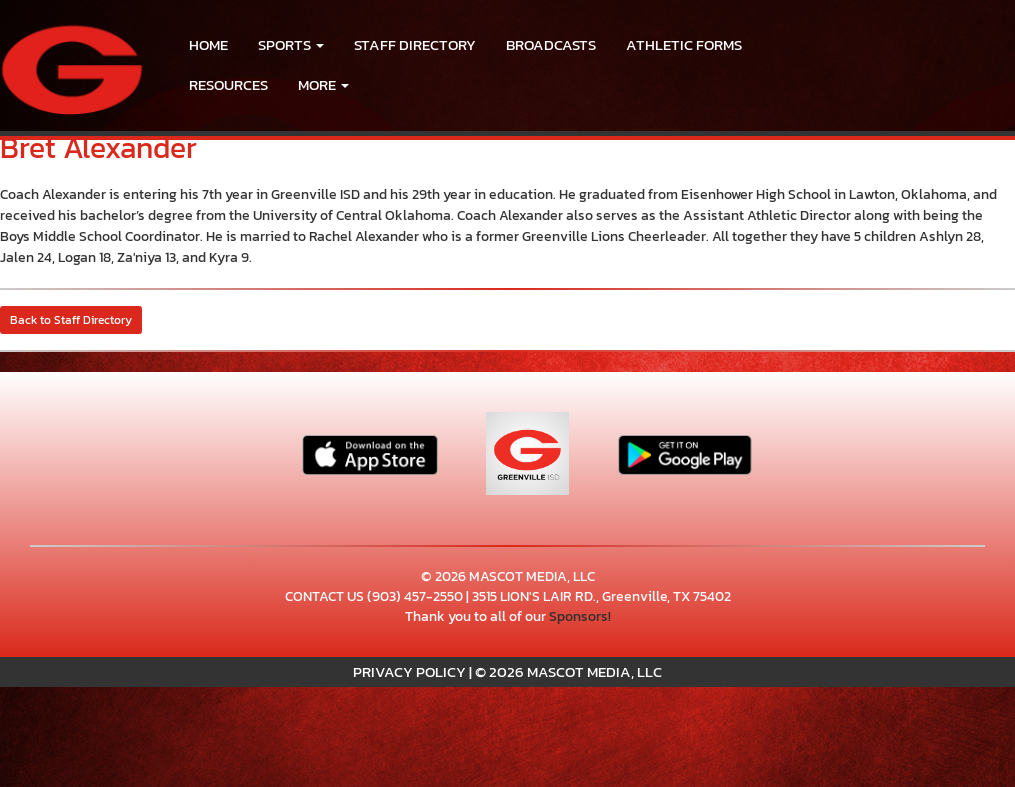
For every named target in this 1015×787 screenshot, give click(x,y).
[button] (291, 45)
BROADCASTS (551, 44)
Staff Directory (415, 44)
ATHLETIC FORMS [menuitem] (684, 44)
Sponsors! (580, 616)
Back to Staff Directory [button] (71, 320)
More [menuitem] (323, 84)
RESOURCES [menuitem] (228, 84)
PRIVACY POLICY (409, 671)
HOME (208, 44)
